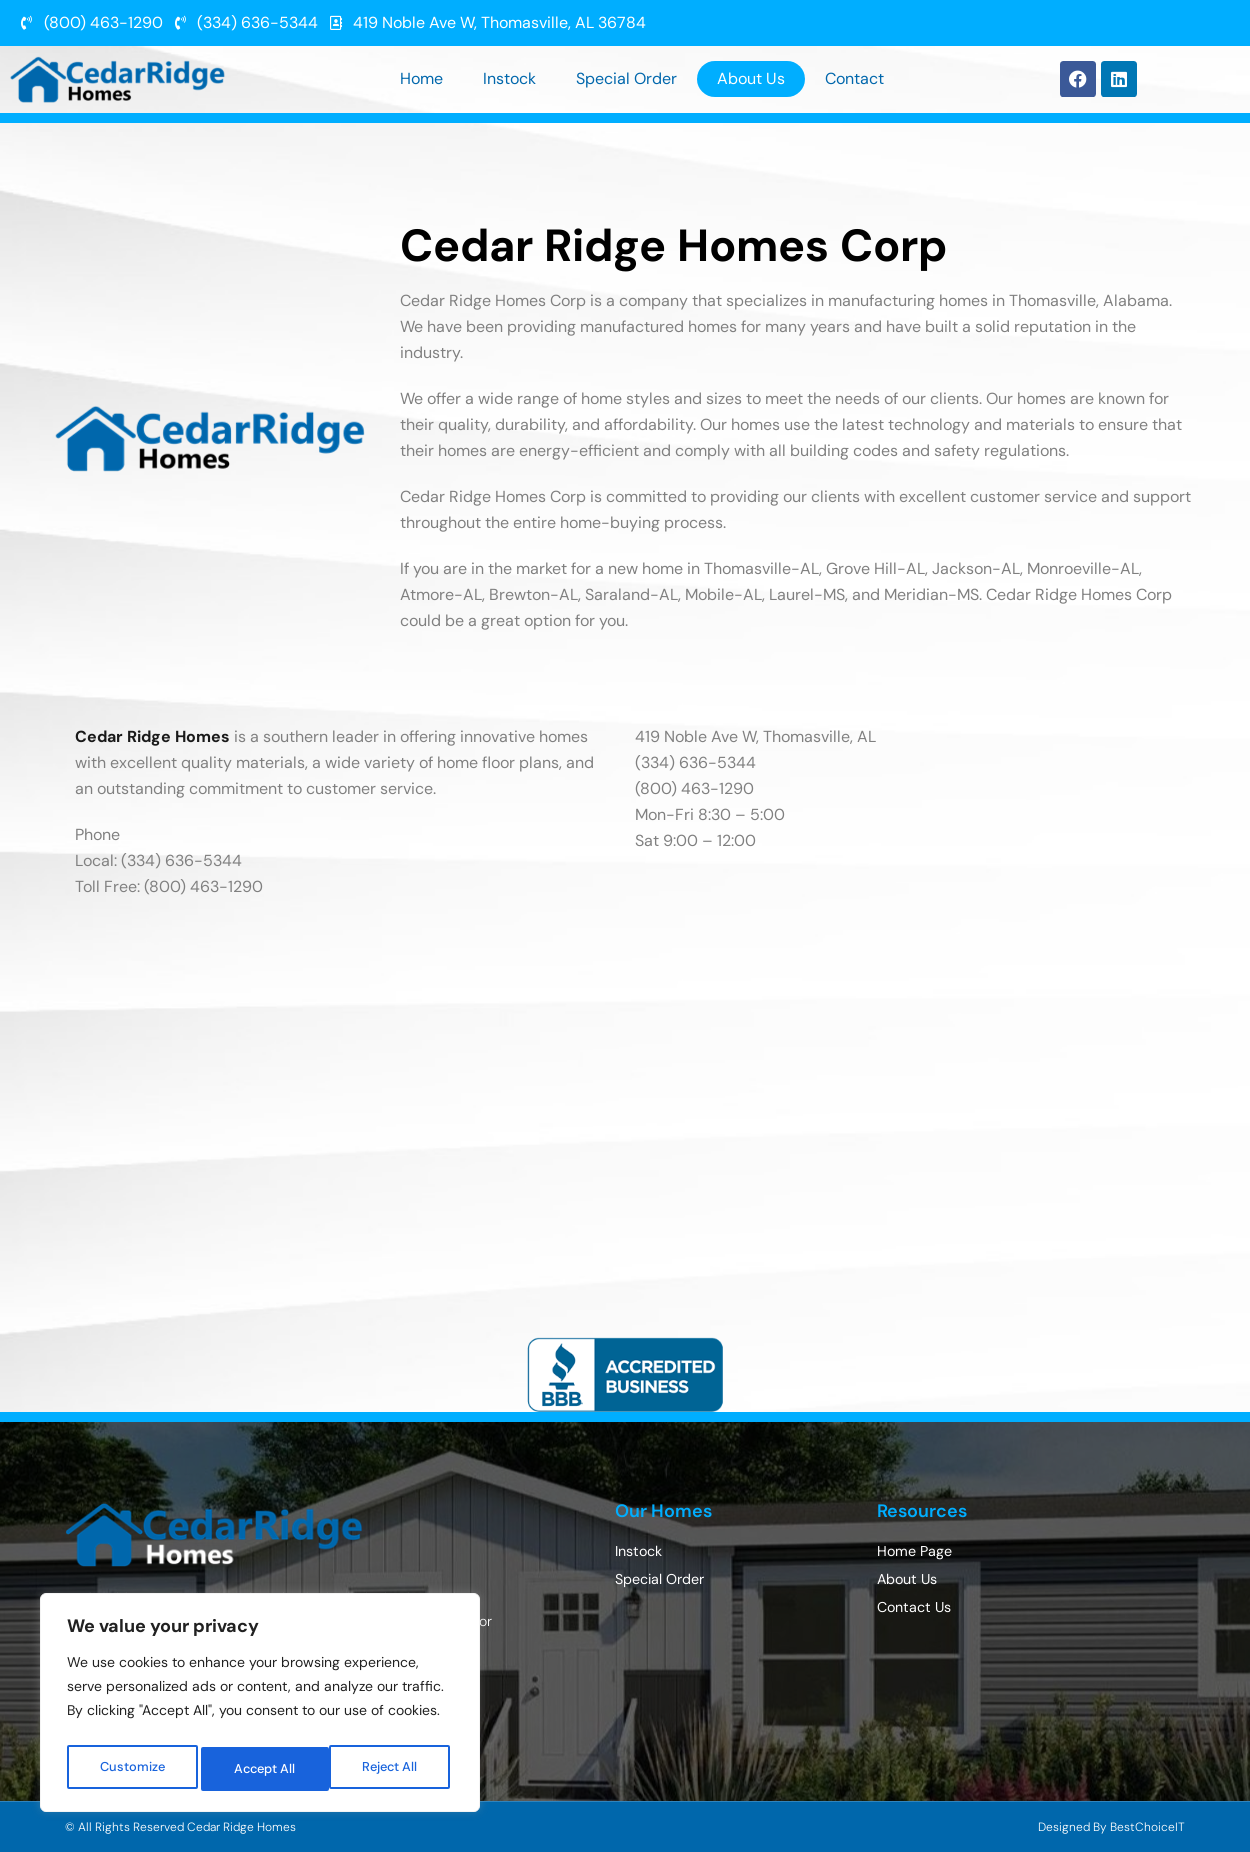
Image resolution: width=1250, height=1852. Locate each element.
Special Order (626, 78)
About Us (751, 78)
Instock (509, 78)
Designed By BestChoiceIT (1111, 1827)
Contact (854, 78)
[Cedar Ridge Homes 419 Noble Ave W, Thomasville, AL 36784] (625, 1100)
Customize (131, 1769)
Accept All (391, 1769)
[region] (260, 1707)
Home (421, 78)
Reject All (262, 1769)
